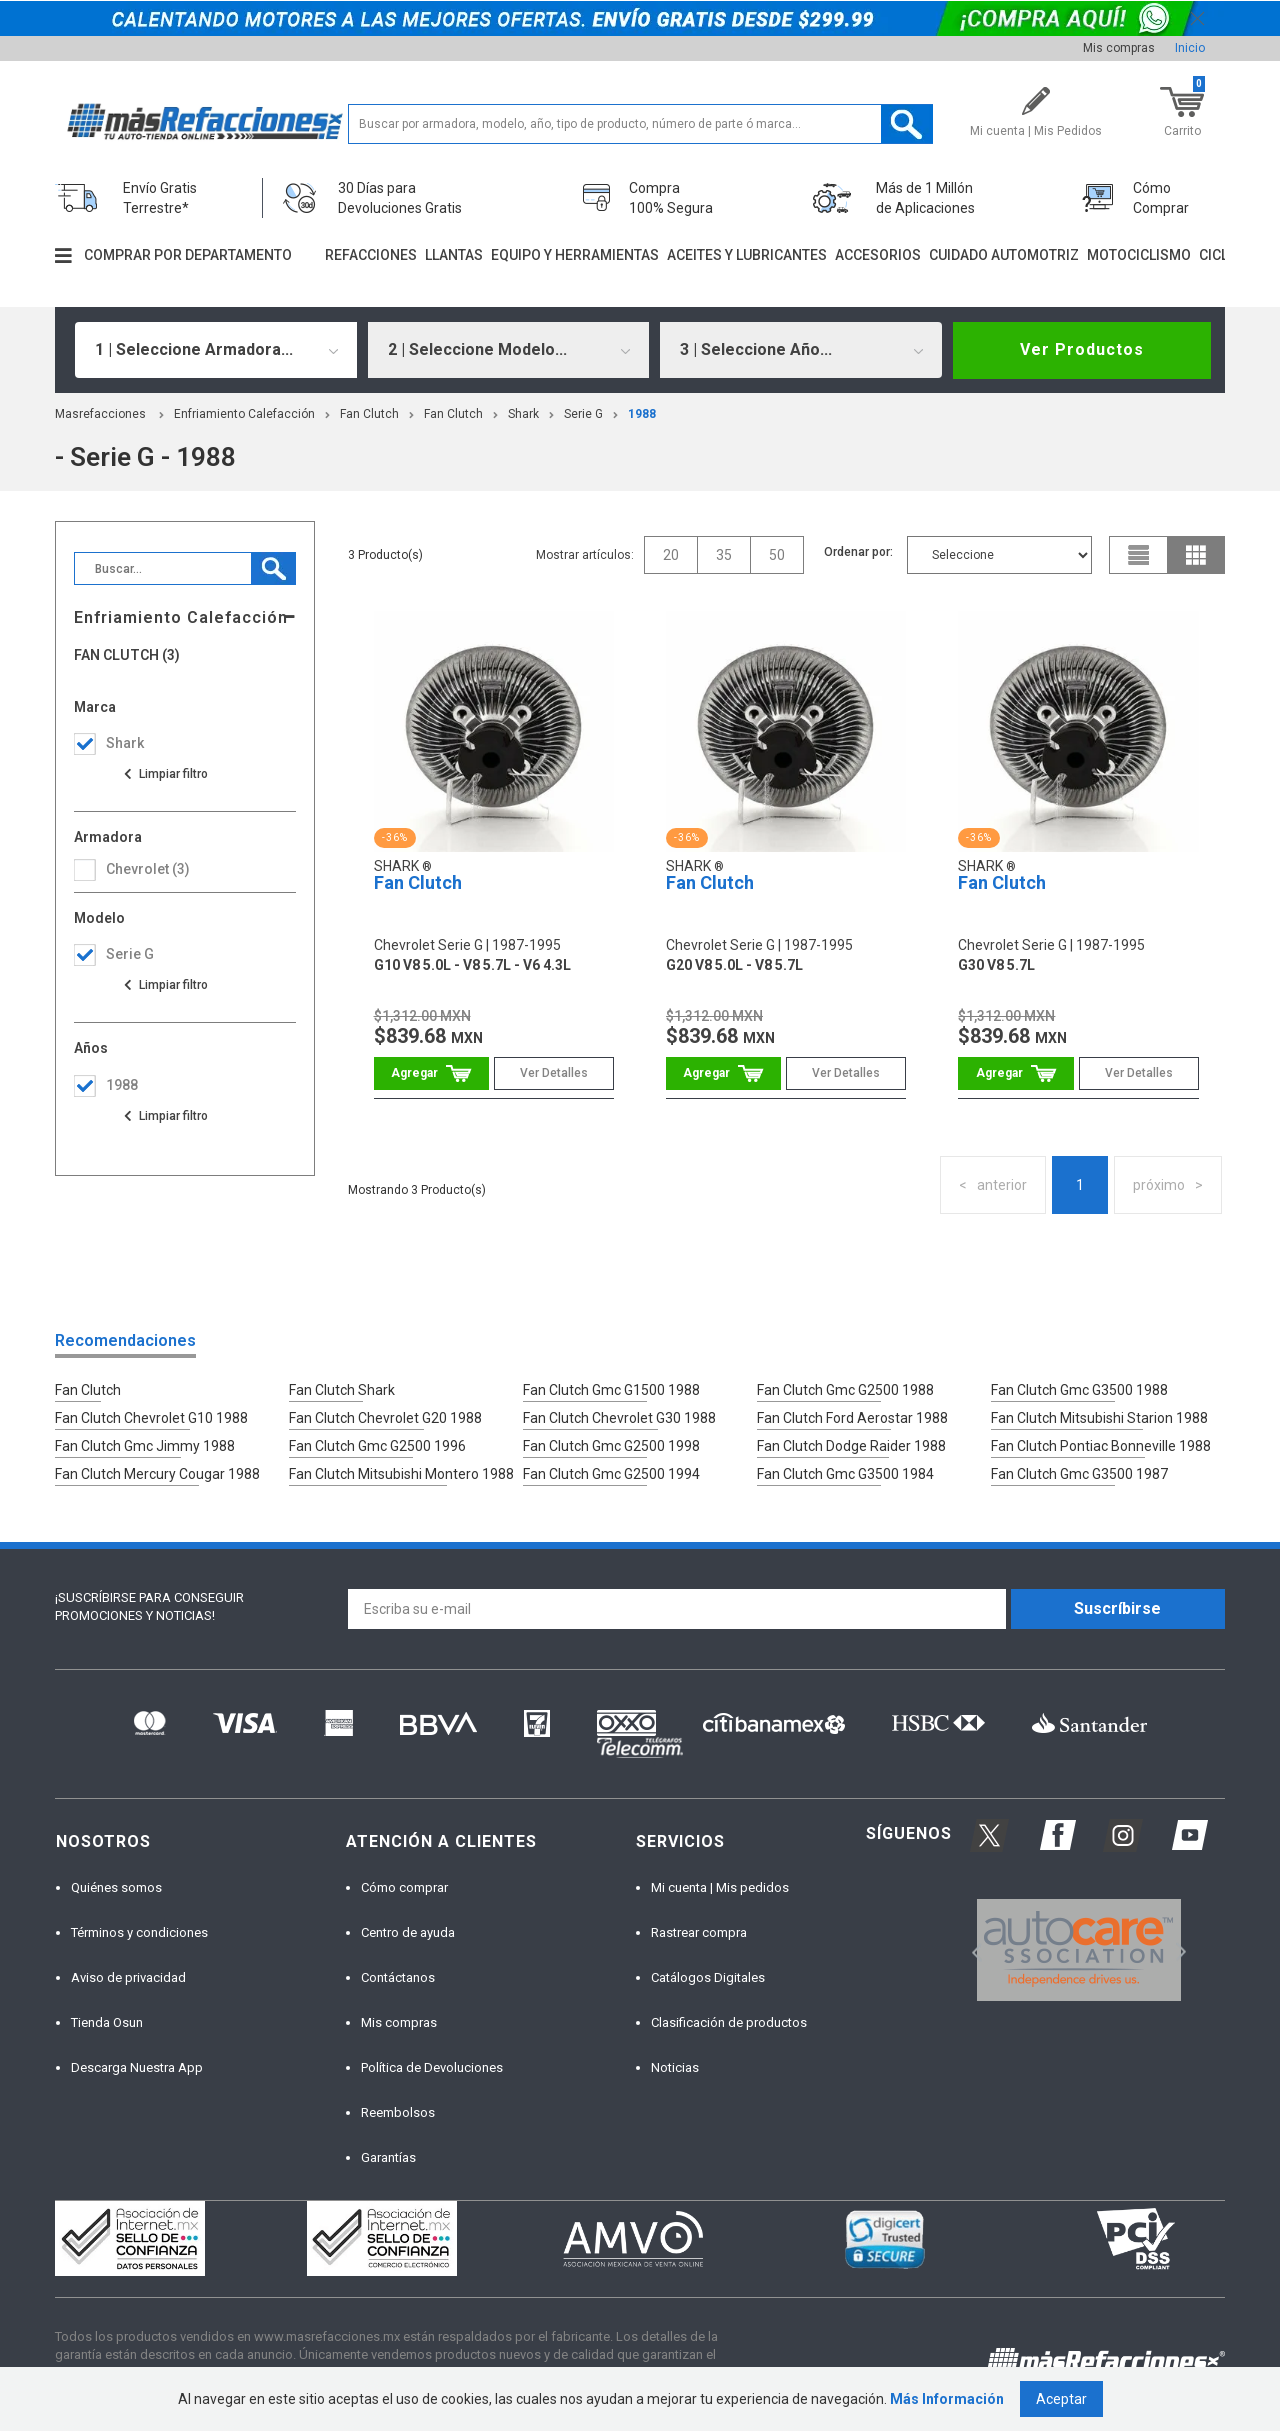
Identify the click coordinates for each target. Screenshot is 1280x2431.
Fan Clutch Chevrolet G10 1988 (151, 1418)
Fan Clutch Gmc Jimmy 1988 (145, 1446)
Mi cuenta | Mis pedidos (720, 1887)
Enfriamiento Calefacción (244, 414)
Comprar (431, 1073)
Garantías (388, 2157)
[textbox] (640, 124)
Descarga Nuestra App (137, 2067)
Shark (523, 414)
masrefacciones (100, 414)
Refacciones (371, 255)
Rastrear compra (699, 1932)
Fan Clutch (369, 414)
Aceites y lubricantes (747, 255)
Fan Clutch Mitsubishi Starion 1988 (1099, 1418)
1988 (642, 414)
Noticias (675, 2067)
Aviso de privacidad (128, 1977)
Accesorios (878, 255)
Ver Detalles (554, 1073)
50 (777, 555)
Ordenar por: (858, 552)
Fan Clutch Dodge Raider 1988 (851, 1446)
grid (1196, 555)
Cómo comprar (404, 1887)
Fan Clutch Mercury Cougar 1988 (157, 1474)
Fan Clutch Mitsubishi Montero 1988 (401, 1474)
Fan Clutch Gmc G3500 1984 (845, 1474)
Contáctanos (398, 1977)
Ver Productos (1082, 349)
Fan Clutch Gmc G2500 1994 (611, 1474)
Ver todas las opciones (165, 774)
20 (671, 555)
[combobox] (216, 350)
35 (724, 555)
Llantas (454, 255)
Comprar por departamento (188, 255)
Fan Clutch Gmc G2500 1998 (611, 1446)
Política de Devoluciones (432, 2067)
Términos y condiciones (139, 1932)
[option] (1078, 1950)
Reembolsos (398, 2112)
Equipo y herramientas (575, 255)
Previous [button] (970, 1950)
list (1139, 555)
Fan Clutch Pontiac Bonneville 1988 (1101, 1446)
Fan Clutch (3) (127, 655)
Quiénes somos (116, 1887)
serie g (583, 414)
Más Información (947, 2399)
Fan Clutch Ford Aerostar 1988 (852, 1418)
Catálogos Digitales (708, 1977)
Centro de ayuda (408, 1932)
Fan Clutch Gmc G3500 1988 (1079, 1390)
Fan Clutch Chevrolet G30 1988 (619, 1418)
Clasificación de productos (729, 2022)
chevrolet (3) (148, 869)
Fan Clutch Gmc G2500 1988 (845, 1390)
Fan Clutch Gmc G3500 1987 (1079, 1474)
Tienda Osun (107, 2022)
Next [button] (1178, 1950)
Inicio (1190, 48)
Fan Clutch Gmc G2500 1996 (377, 1446)
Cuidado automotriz (1004, 255)
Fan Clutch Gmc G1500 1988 (611, 1390)
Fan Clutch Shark (342, 1390)
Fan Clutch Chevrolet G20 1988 (385, 1418)
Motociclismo (1139, 255)
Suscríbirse (1117, 1608)
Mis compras (1119, 48)
